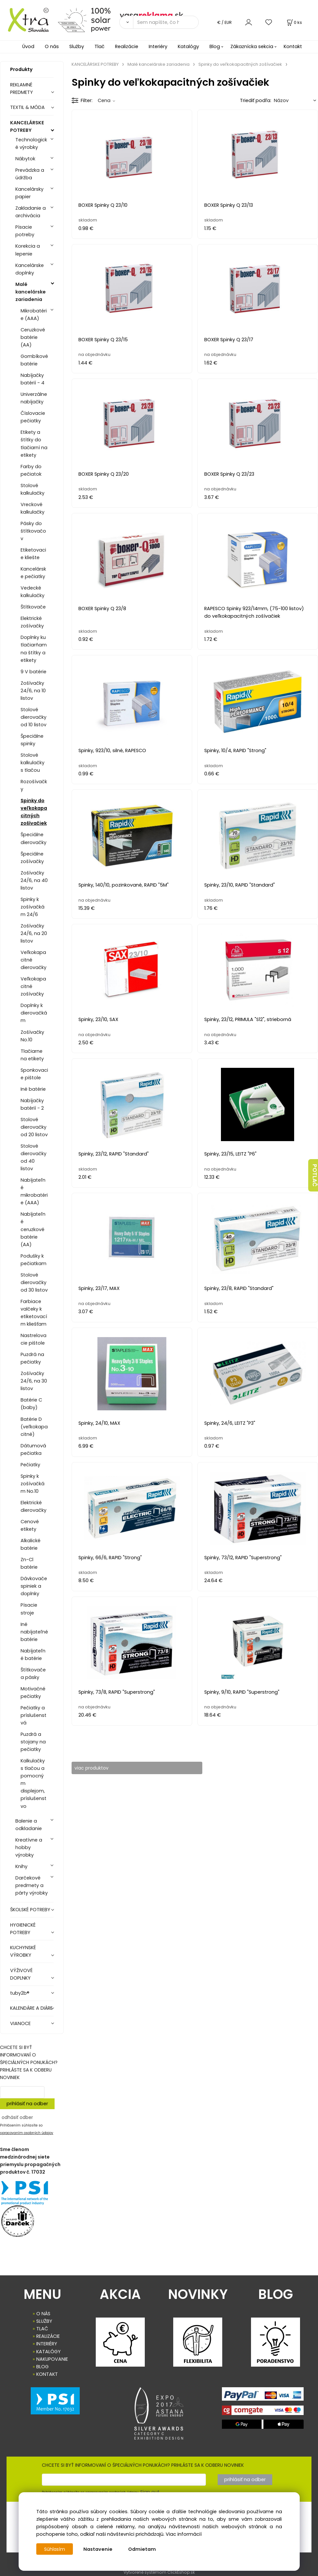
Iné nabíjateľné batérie (34, 1632)
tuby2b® (19, 1993)
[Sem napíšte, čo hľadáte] (166, 22)
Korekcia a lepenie (27, 250)
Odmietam (143, 2549)
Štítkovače (33, 607)
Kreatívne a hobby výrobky (28, 1847)
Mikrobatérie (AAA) (34, 315)
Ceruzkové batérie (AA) (33, 337)
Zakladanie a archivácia (30, 212)
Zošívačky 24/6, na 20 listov (34, 933)
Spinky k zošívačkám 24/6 (32, 907)
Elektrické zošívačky (32, 622)
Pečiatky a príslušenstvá (33, 1715)
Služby (76, 46)
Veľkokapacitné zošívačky (33, 986)
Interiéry (158, 46)
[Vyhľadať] (126, 22)
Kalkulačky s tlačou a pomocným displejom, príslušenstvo (33, 1783)
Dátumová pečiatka (33, 1449)
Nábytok (25, 158)
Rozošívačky (34, 785)
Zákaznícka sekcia (251, 46)
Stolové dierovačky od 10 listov (33, 717)
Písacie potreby (24, 231)
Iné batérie (33, 1089)
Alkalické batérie (31, 1544)
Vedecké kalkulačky (32, 592)
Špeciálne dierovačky (33, 838)
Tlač (99, 46)
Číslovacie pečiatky (33, 417)
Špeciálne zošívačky (32, 858)
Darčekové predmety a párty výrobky (31, 1885)
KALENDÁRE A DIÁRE (31, 2008)
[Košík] (294, 22)
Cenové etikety (30, 1525)
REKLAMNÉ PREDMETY (21, 88)
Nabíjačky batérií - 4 (32, 379)
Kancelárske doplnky (29, 269)
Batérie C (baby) (31, 1404)
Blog (214, 46)
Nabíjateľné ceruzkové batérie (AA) (33, 1229)
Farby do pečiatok (31, 470)
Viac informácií (184, 2534)
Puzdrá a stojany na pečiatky (33, 1742)
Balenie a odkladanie (28, 1825)
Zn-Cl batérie (29, 1563)
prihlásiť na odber (27, 2103)
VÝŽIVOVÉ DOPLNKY (21, 1974)
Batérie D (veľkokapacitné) (34, 1427)
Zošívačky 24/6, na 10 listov (33, 690)
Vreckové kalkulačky (32, 508)
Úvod (28, 46)
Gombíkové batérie (34, 360)
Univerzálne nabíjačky (34, 398)
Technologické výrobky (31, 143)
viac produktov (96, 1768)
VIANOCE (20, 2023)
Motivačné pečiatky (33, 1692)
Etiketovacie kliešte (33, 554)
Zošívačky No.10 (32, 1036)
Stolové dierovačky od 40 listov (33, 1157)
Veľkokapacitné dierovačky (33, 960)
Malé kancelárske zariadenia (30, 292)
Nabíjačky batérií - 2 (32, 1104)
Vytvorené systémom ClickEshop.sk (159, 2572)
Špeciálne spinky (32, 740)
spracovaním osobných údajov (26, 2132)
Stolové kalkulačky (32, 489)
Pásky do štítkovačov (33, 531)
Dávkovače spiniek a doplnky (34, 1586)
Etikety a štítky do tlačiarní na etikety (34, 443)
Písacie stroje (29, 1609)
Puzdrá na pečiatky (32, 1358)
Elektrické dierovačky (33, 1506)
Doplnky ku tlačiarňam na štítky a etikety (34, 648)
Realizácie (126, 46)
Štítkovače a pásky (33, 1674)
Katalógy (188, 46)
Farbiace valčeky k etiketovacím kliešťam (34, 1312)
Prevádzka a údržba (29, 174)
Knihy (21, 1866)
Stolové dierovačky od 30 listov (34, 1282)
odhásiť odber (17, 2117)
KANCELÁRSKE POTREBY (27, 126)
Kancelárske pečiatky (33, 573)
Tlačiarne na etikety (32, 1055)
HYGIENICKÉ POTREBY (23, 1929)
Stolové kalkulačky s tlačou (32, 762)
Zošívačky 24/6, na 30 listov (34, 1381)
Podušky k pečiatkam (33, 1260)
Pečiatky (30, 1464)
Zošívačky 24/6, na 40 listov (34, 880)
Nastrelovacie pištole (33, 1339)
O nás (52, 46)
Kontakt (293, 46)
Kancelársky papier (29, 193)
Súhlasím (55, 2549)
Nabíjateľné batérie (33, 1655)
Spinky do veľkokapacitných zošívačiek (34, 811)
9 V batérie (33, 671)
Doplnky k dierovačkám (34, 1013)
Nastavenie (98, 2549)
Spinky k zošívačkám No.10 (32, 1483)
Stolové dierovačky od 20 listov (34, 1127)
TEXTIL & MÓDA (27, 107)
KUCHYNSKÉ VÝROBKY (23, 1951)
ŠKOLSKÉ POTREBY (30, 1909)
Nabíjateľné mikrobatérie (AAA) (34, 1191)
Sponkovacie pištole (34, 1074)
